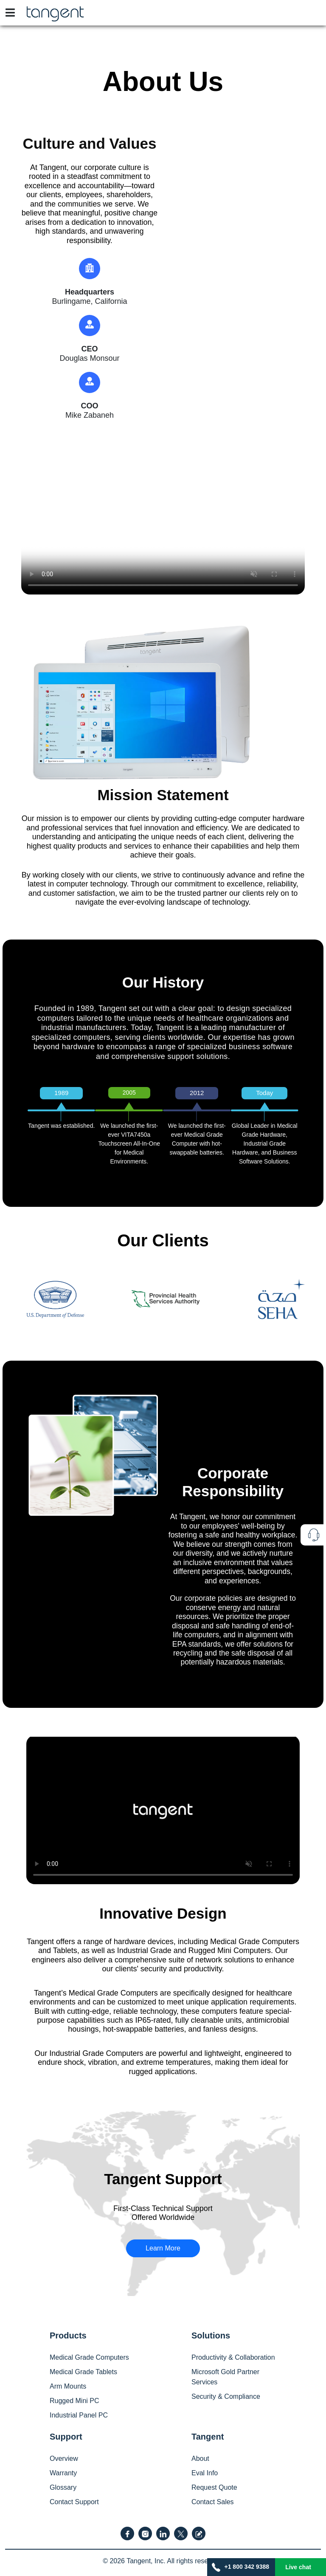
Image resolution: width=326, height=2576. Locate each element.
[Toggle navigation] (10, 13)
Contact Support (74, 2501)
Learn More (163, 2248)
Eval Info (204, 2473)
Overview (64, 2458)
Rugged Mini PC (74, 2400)
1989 (61, 1092)
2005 (129, 1092)
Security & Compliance (225, 2396)
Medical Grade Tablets (83, 2371)
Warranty (63, 2473)
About (200, 2458)
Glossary (63, 2487)
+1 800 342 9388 (241, 2567)
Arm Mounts (68, 2386)
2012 (197, 1092)
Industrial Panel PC (79, 2415)
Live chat (298, 2567)
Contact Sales (212, 2501)
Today (264, 1092)
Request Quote (214, 2487)
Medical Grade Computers (89, 2357)
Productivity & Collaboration (233, 2357)
